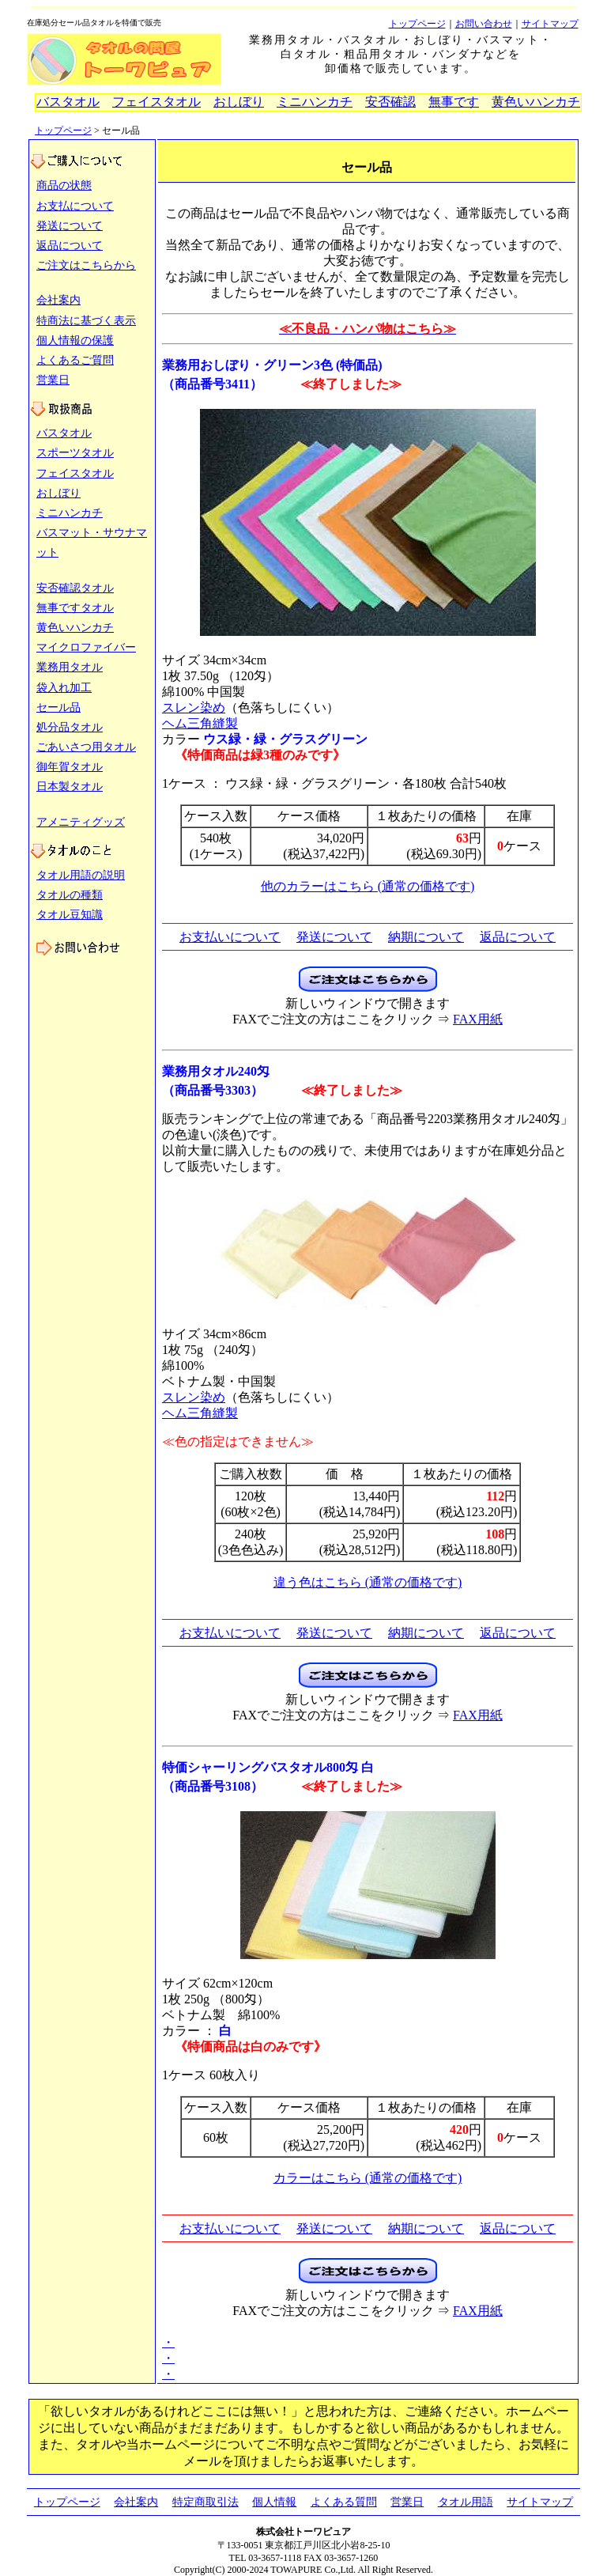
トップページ (417, 23)
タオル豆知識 (69, 915)
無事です (453, 101)
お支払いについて (230, 937)
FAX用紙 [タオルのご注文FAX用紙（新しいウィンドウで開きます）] (478, 1019)
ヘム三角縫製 (200, 723)
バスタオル (68, 101)
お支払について (75, 206)
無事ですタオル (75, 608)
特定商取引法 (205, 2502)
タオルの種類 (69, 895)
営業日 (53, 380)
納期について (426, 937)
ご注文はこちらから (86, 265)
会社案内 (58, 300)
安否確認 (390, 101)
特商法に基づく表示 (86, 321)
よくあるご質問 (75, 360)
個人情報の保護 (75, 340)
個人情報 (274, 2502)
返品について (69, 246)
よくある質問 (344, 2502)
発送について (69, 226)
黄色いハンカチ (536, 101)
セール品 (58, 707)
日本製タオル (69, 786)
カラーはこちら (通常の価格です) (367, 2177)
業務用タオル (69, 667)
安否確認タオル (75, 588)
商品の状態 (64, 185)
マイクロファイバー (86, 647)
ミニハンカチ (315, 101)
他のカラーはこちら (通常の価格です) (368, 886)
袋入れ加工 (64, 688)
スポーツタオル (75, 453)
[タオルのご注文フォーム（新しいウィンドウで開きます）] (368, 987)
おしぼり (238, 101)
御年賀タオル (69, 767)
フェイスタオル (156, 101)
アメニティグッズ (80, 822)
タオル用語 (465, 2502)
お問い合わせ (483, 23)
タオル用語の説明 (80, 875)
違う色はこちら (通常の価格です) (367, 1582)
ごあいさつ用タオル (86, 747)
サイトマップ (550, 23)
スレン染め (193, 707)
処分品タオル (69, 727)
